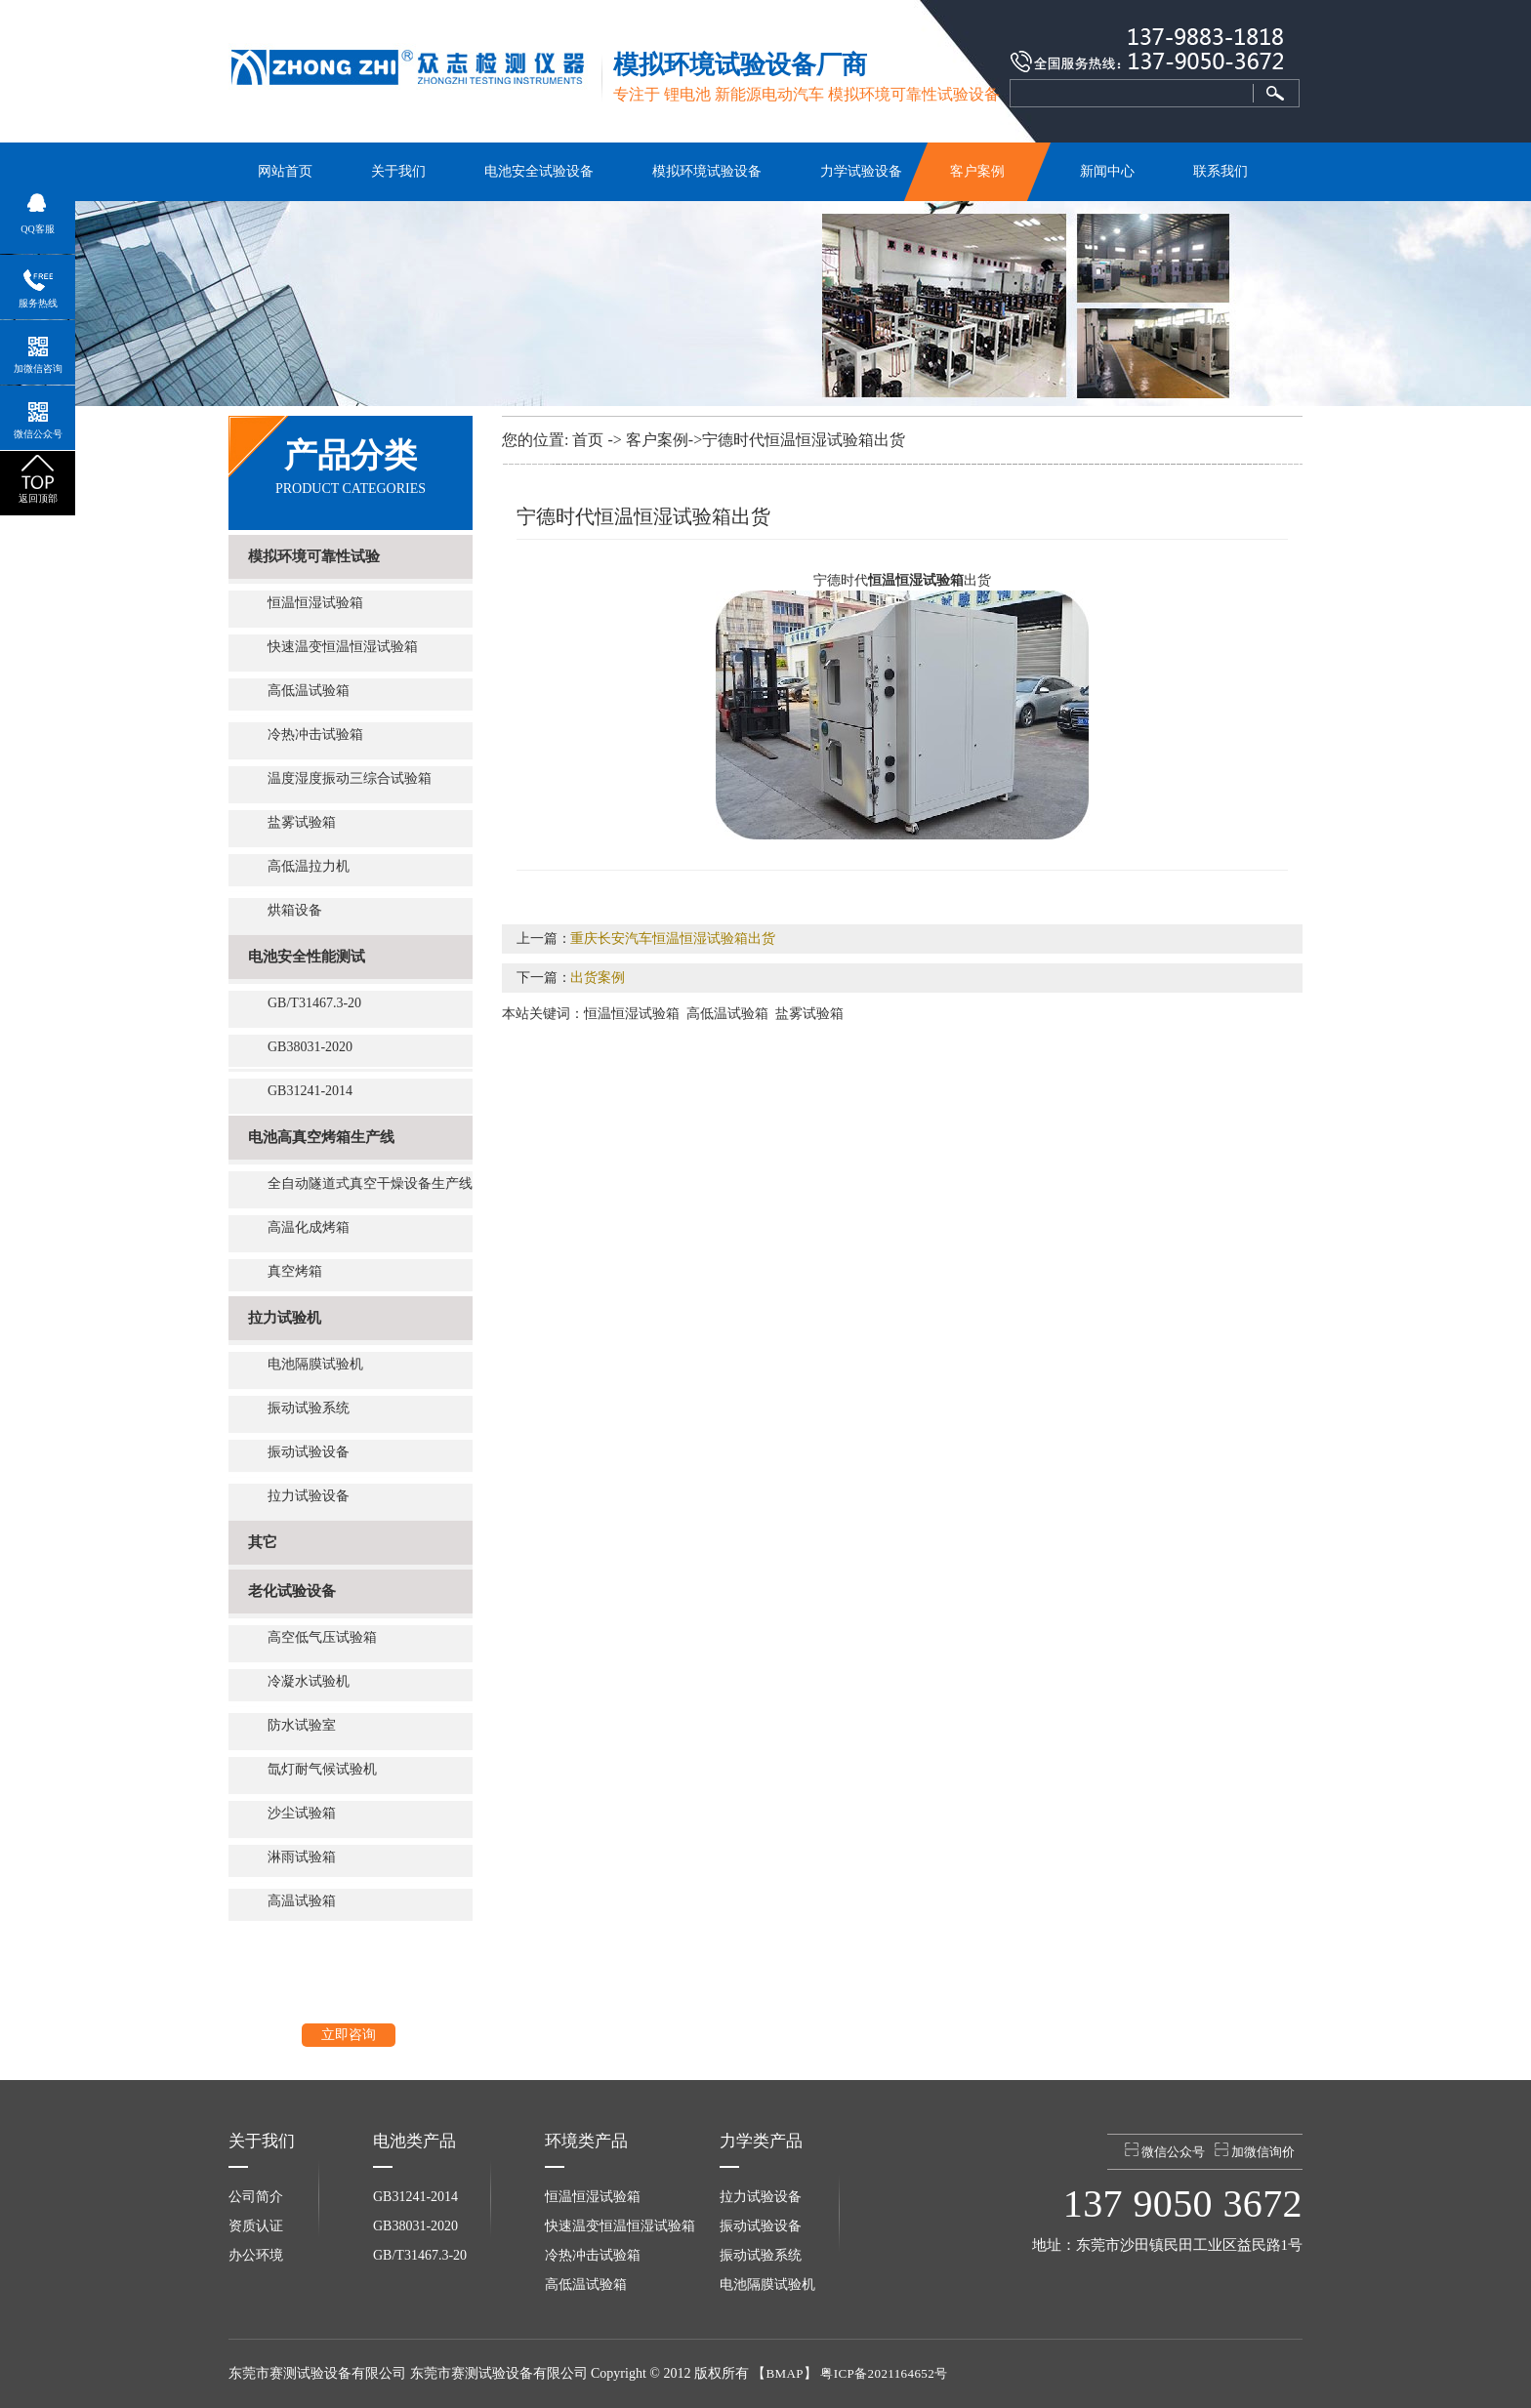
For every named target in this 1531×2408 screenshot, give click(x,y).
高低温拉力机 (309, 866)
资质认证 (255, 2226)
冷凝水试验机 (309, 1681)
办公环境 (255, 2255)
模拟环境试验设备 (707, 171)
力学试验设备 (861, 171)
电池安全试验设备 (539, 171)
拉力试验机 (284, 1318)
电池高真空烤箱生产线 (321, 1137)
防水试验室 (302, 1725)
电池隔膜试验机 (315, 1364)
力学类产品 (761, 2141)
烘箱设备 (295, 910)
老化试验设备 (292, 1591)
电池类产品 (414, 2141)
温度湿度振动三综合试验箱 (350, 778)
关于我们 (398, 171)
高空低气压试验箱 (322, 1637)
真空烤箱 (295, 1271)
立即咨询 (348, 2034)
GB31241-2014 (310, 1090)
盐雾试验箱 (302, 822)
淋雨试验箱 (302, 1857)
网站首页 (285, 171)
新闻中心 (1107, 171)
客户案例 (978, 171)
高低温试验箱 (309, 690)
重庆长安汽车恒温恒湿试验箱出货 (672, 938)
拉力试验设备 (309, 1496)
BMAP (784, 2373)
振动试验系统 (309, 1408)
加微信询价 (1255, 2151)
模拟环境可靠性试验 (314, 556)
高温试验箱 (302, 1901)
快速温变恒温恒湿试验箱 (343, 646)
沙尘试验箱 (302, 1813)
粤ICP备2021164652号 (883, 2373)
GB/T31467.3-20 (314, 1003)
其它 (262, 1542)
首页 (587, 439)
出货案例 (597, 977)
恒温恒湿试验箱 (315, 602)
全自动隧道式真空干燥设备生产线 (370, 1183)
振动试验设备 (309, 1452)
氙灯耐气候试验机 (322, 1769)
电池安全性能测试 (306, 956)
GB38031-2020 (310, 1047)
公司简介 (255, 2196)
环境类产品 (586, 2141)
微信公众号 (1165, 2151)
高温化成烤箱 (309, 1227)
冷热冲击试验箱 (315, 734)
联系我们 (1220, 171)
